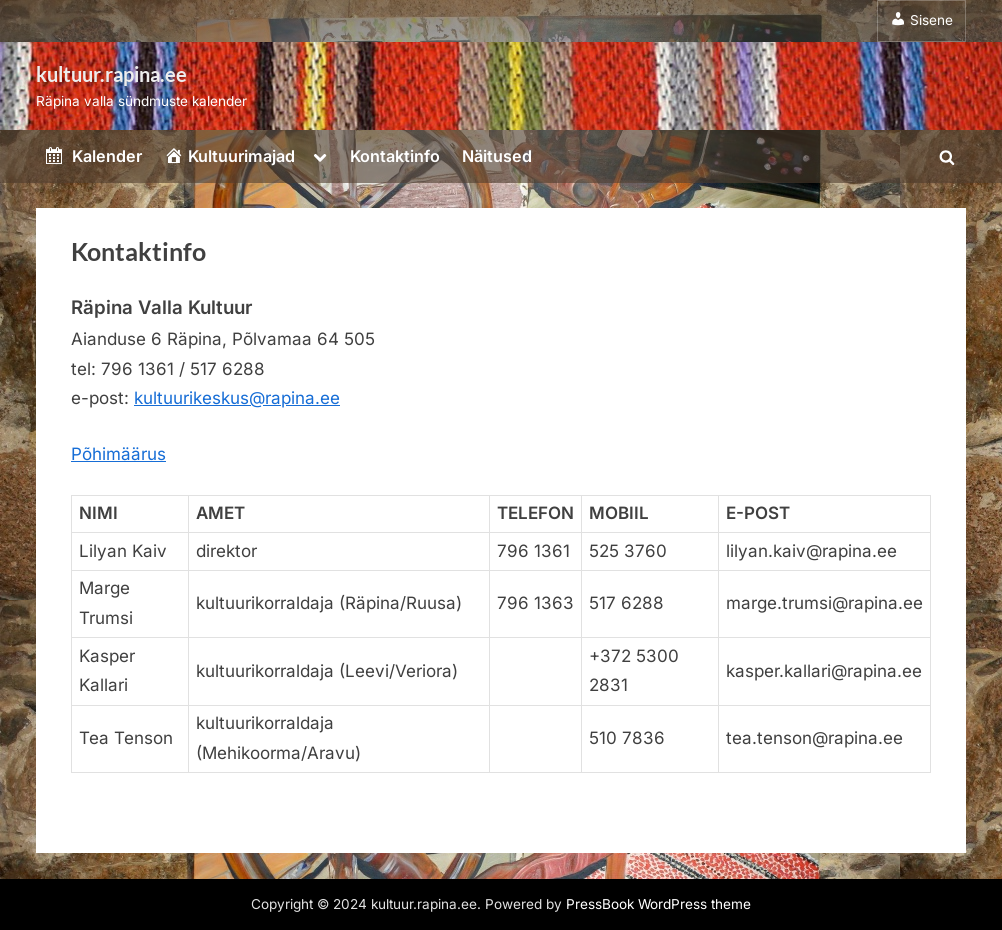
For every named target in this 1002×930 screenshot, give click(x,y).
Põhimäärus (118, 454)
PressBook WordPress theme (658, 904)
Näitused (497, 156)
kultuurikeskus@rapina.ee (237, 398)
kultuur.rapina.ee (111, 74)
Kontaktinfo (395, 156)
